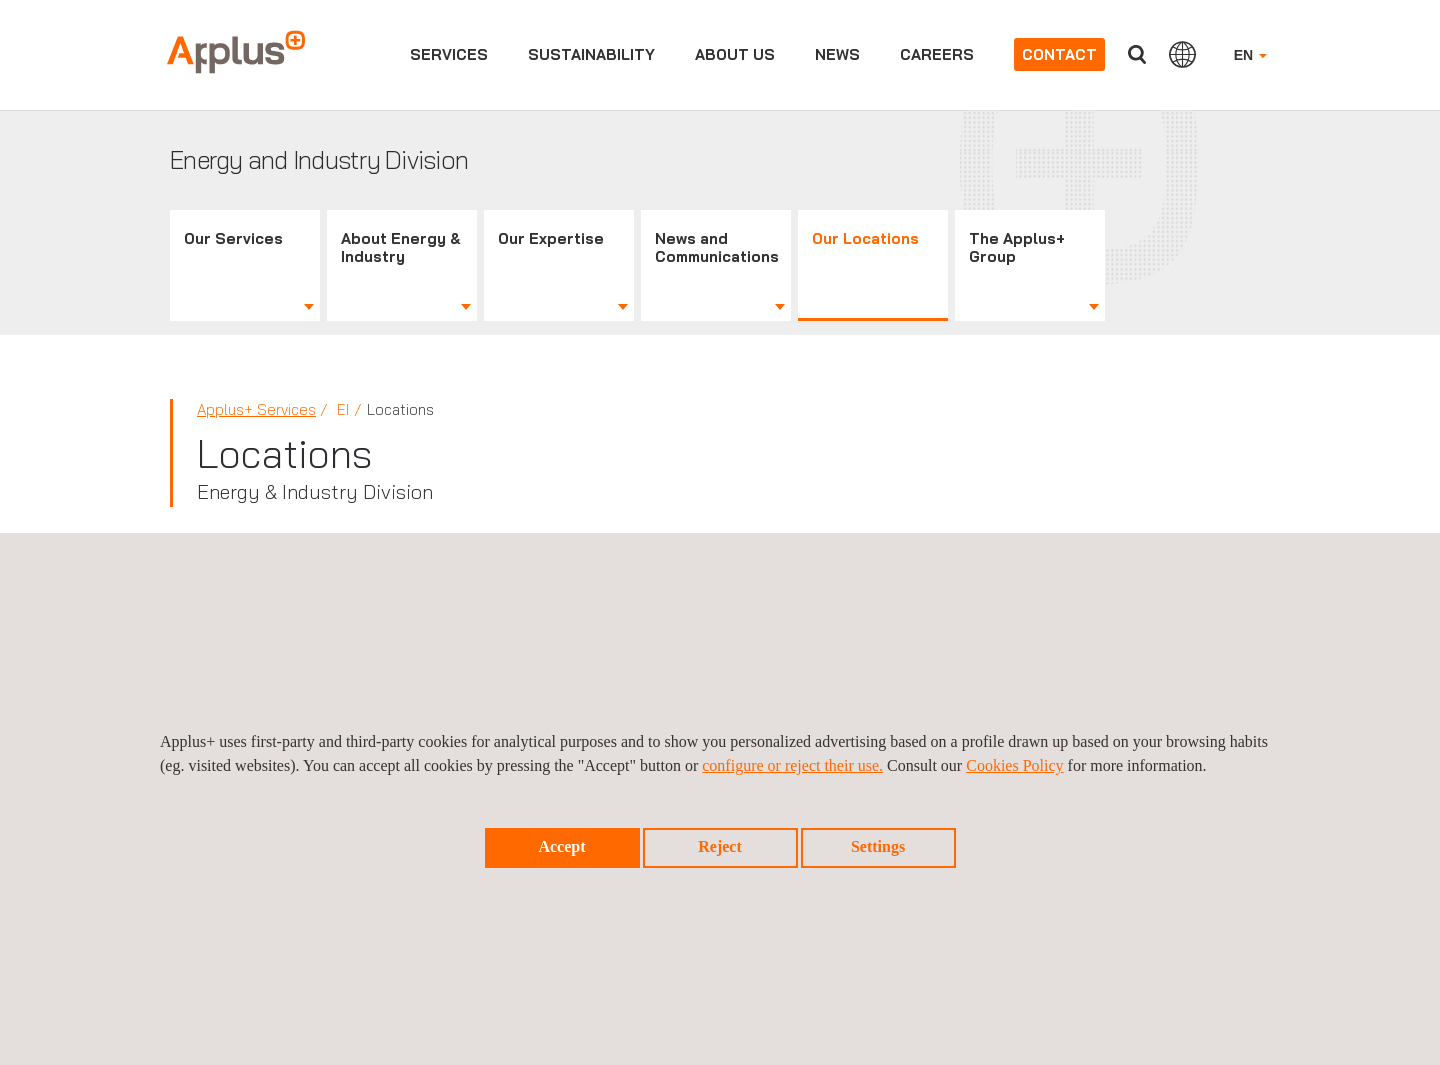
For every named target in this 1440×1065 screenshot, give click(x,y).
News (837, 54)
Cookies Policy (1014, 765)
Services (449, 54)
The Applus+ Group (1017, 247)
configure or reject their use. (792, 765)
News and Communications (717, 247)
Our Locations (865, 238)
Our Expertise (551, 238)
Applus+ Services (256, 409)
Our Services (233, 238)
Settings (878, 846)
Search (1137, 54)
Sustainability (591, 54)
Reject (720, 846)
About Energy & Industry (401, 247)
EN (1250, 55)
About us (735, 54)
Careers (937, 54)
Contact (1059, 54)
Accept (561, 846)
